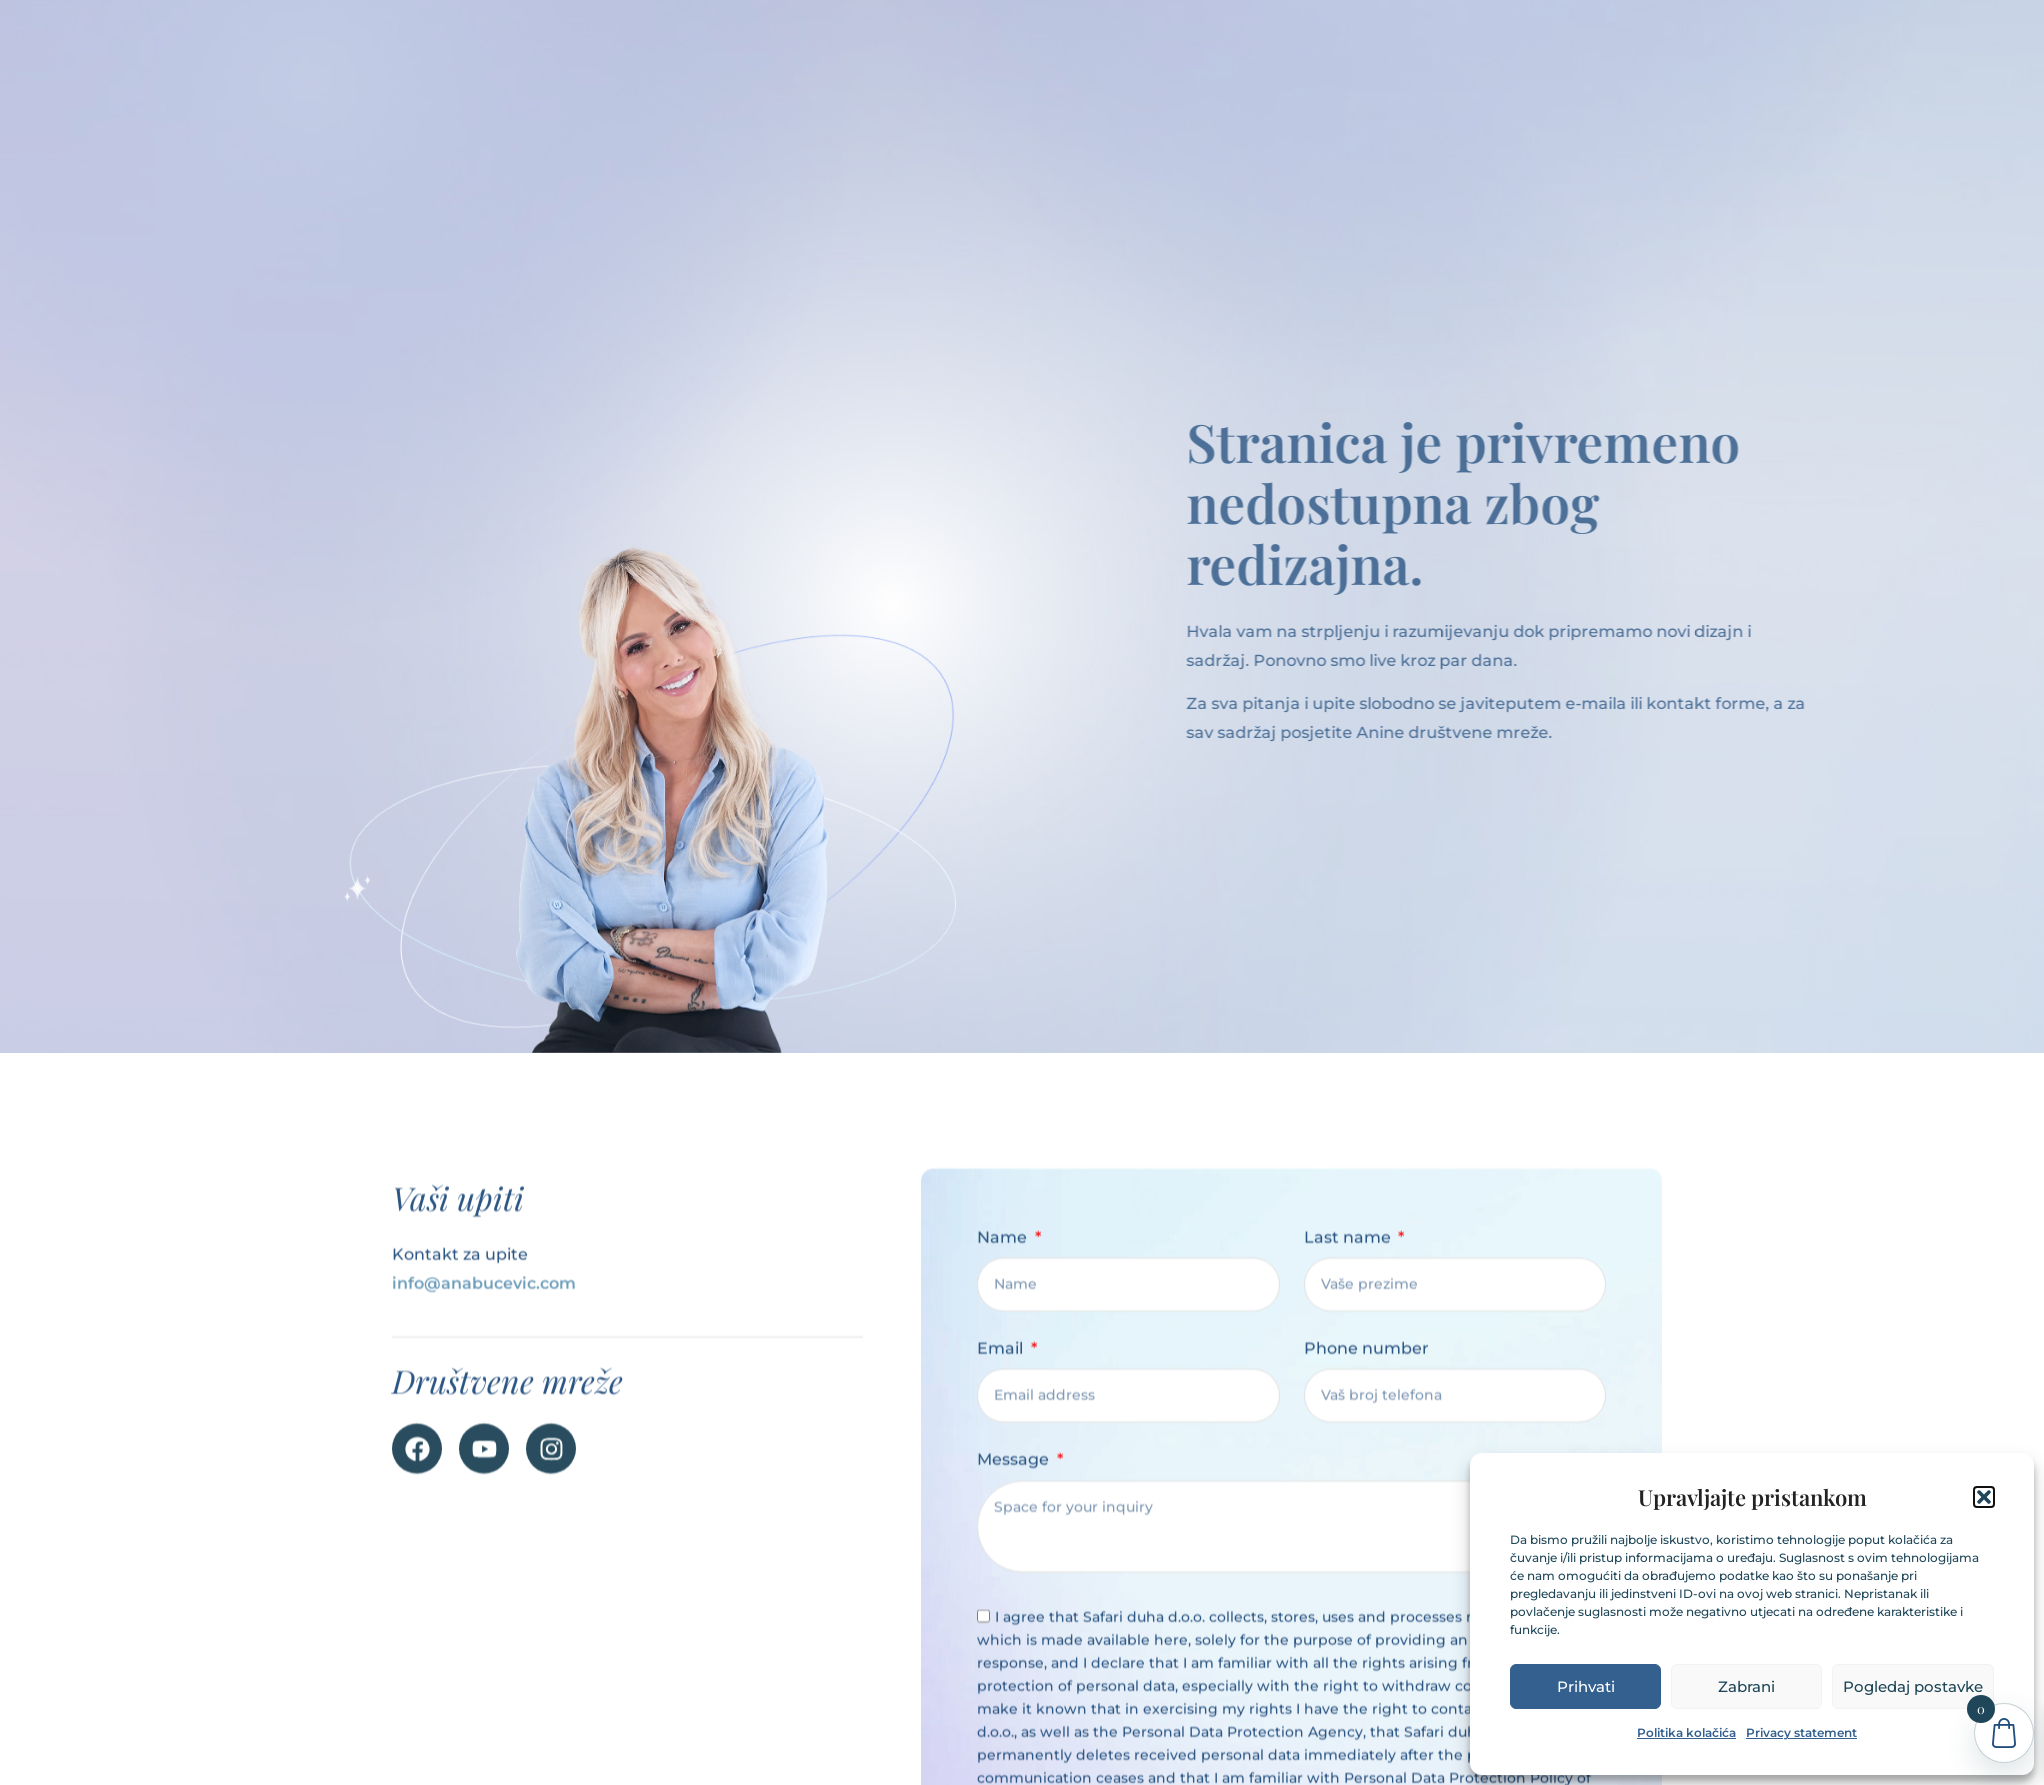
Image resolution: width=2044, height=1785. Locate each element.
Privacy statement (1801, 1732)
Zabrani (1746, 1686)
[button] (1984, 1497)
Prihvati (1586, 1686)
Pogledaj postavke (1913, 1686)
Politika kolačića (1686, 1732)
